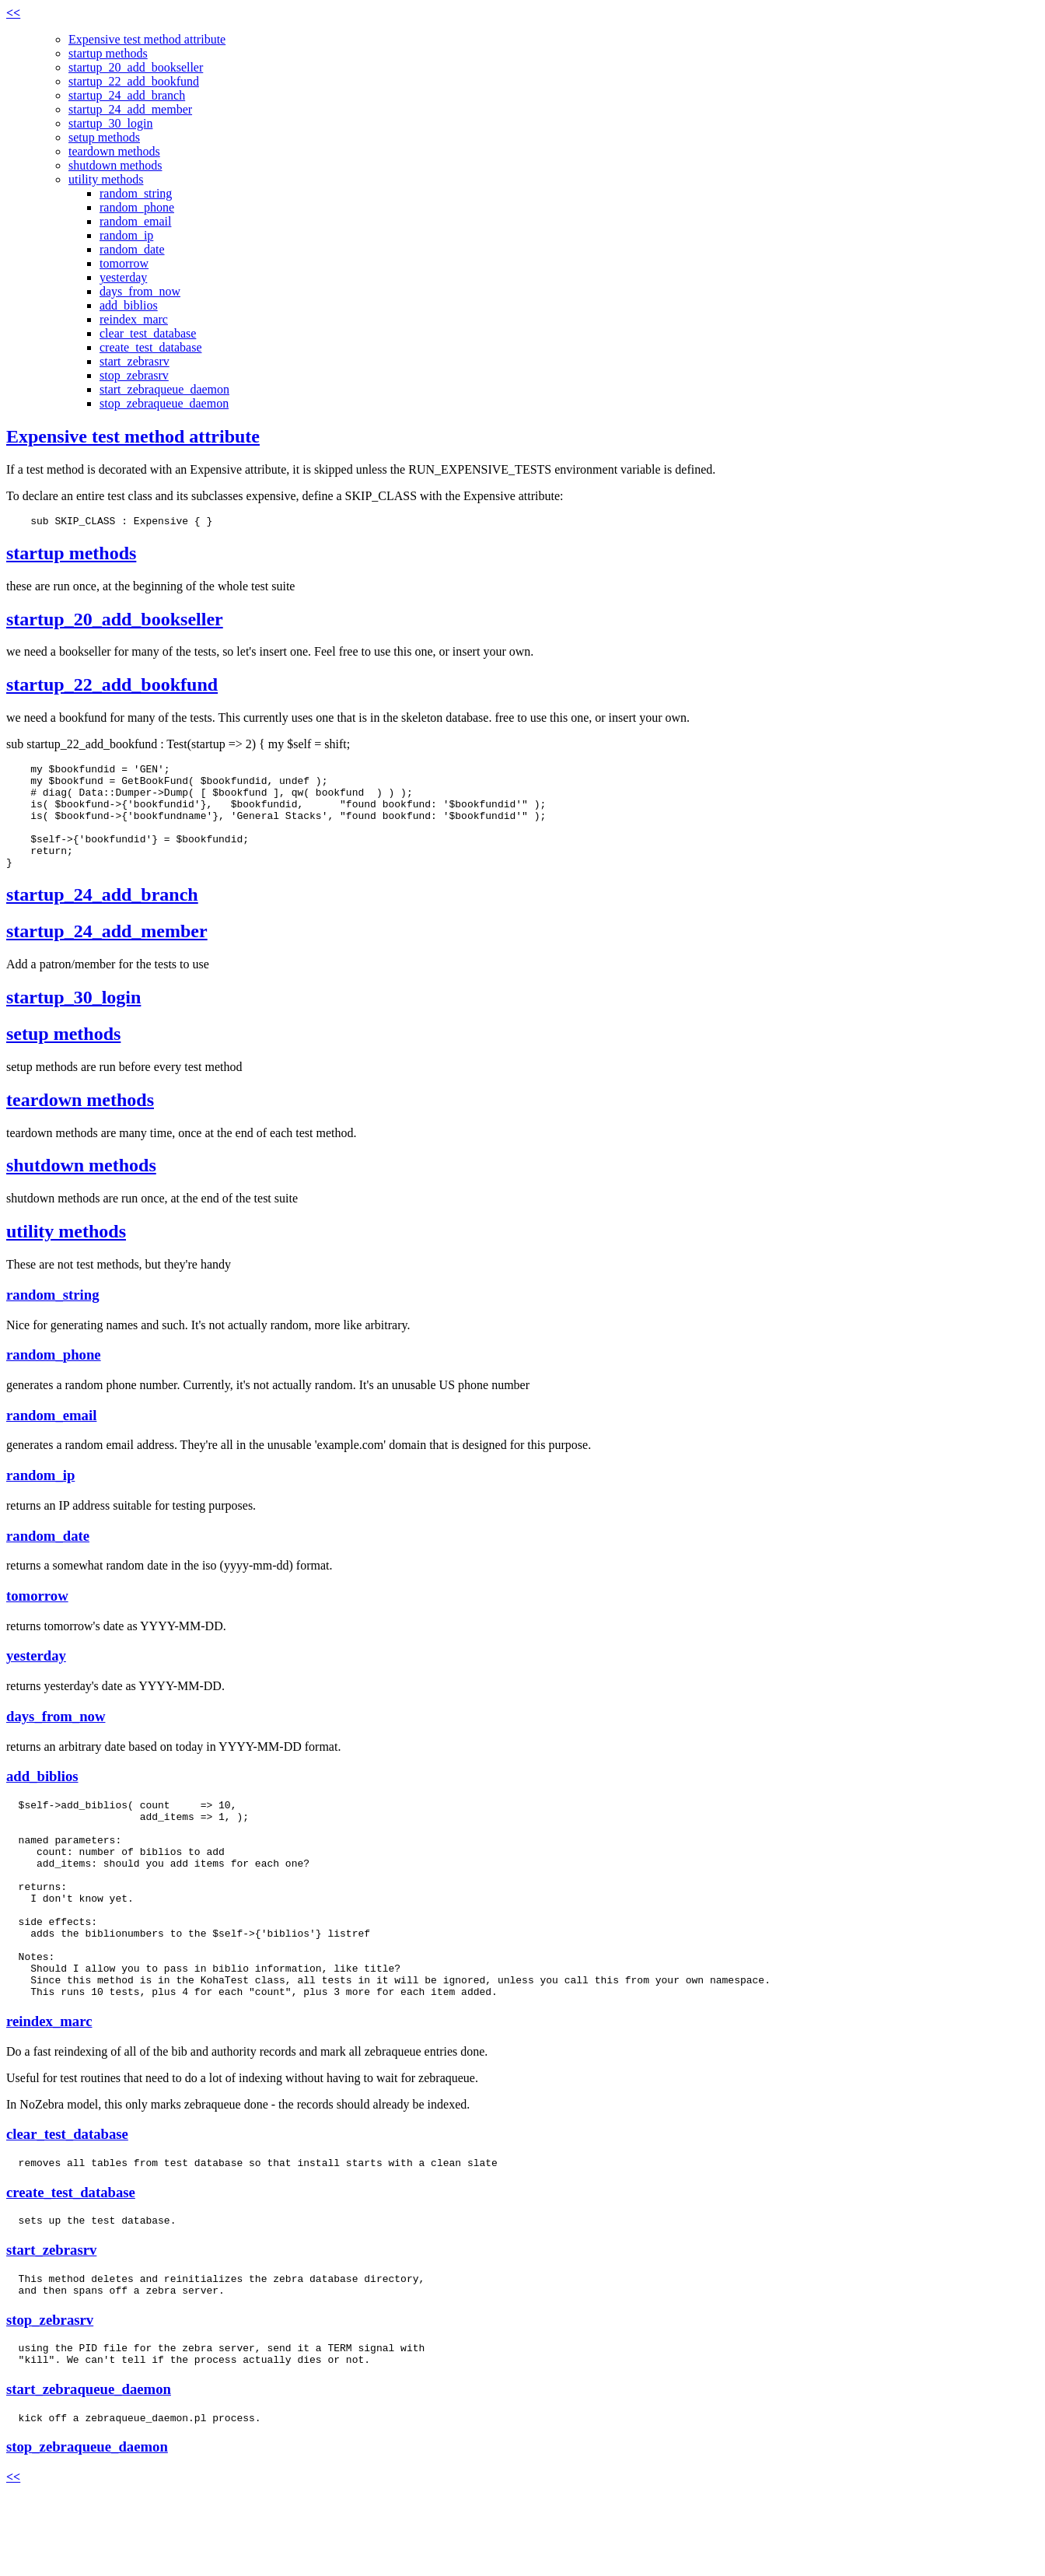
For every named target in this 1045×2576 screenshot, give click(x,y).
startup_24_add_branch (126, 95)
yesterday (123, 277)
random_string (136, 193)
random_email (135, 221)
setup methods (104, 137)
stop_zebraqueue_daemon (164, 403)
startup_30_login (110, 123)
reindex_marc (134, 319)
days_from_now (140, 291)
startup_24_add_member (130, 109)
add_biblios (129, 305)
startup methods (108, 53)
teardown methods (114, 151)
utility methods (105, 179)
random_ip (126, 235)
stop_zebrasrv (134, 375)
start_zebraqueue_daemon (164, 389)
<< (13, 12)
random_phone (137, 207)
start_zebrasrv (135, 361)
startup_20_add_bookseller (135, 67)
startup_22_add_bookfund (133, 81)
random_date (132, 249)
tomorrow (124, 263)
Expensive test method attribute (146, 39)
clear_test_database (148, 333)
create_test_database (150, 347)
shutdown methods (115, 165)
